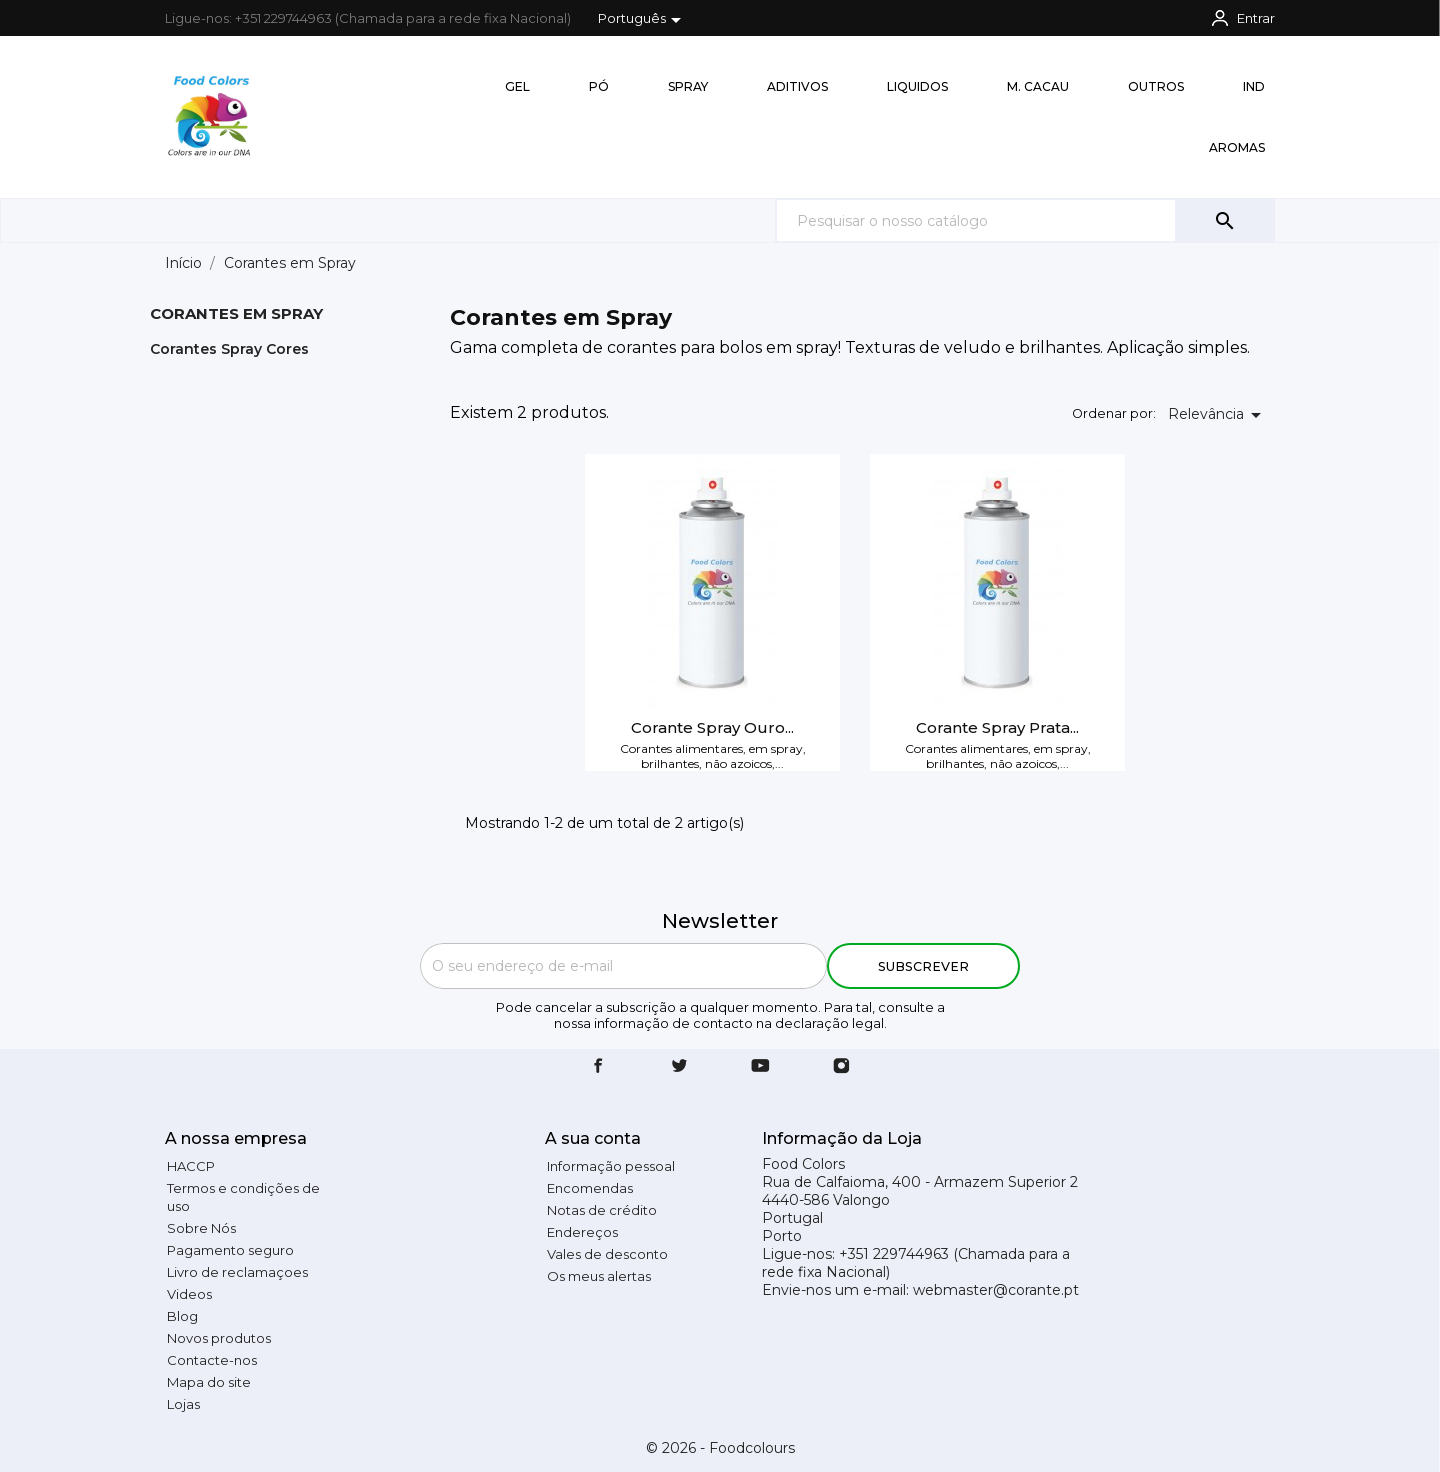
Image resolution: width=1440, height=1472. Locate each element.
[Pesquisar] (1025, 220)
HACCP (191, 1166)
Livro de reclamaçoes (237, 1272)
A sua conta (593, 1138)
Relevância (1218, 415)
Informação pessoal (611, 1166)
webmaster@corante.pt (996, 1290)
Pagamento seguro (230, 1250)
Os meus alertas (599, 1276)
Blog (182, 1316)
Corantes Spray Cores (229, 349)
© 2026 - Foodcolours (720, 1448)
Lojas (183, 1404)
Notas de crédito (602, 1210)
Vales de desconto (607, 1254)
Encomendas (590, 1188)
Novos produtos (219, 1338)
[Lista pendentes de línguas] (643, 20)
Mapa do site (209, 1382)
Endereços (582, 1232)
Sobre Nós (201, 1228)
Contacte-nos (212, 1360)
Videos (189, 1294)
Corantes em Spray (236, 313)
